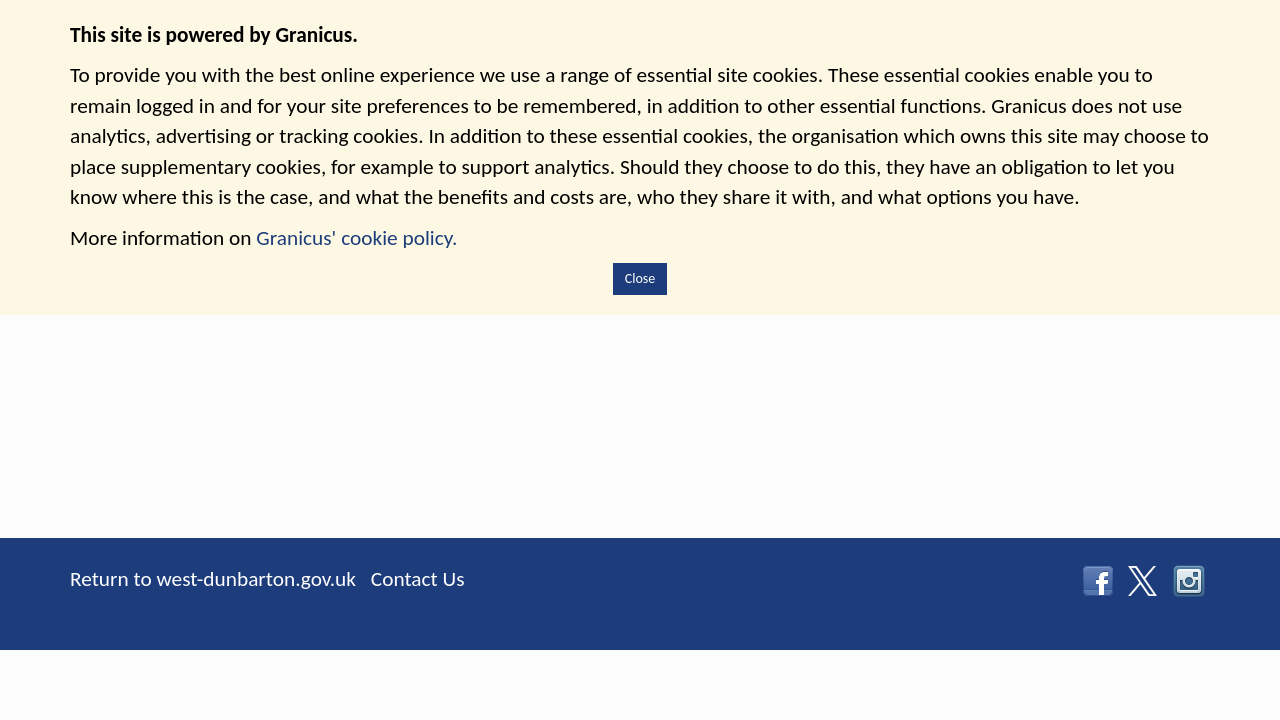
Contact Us (418, 579)
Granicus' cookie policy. (356, 238)
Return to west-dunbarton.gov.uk (213, 579)
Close (640, 278)
